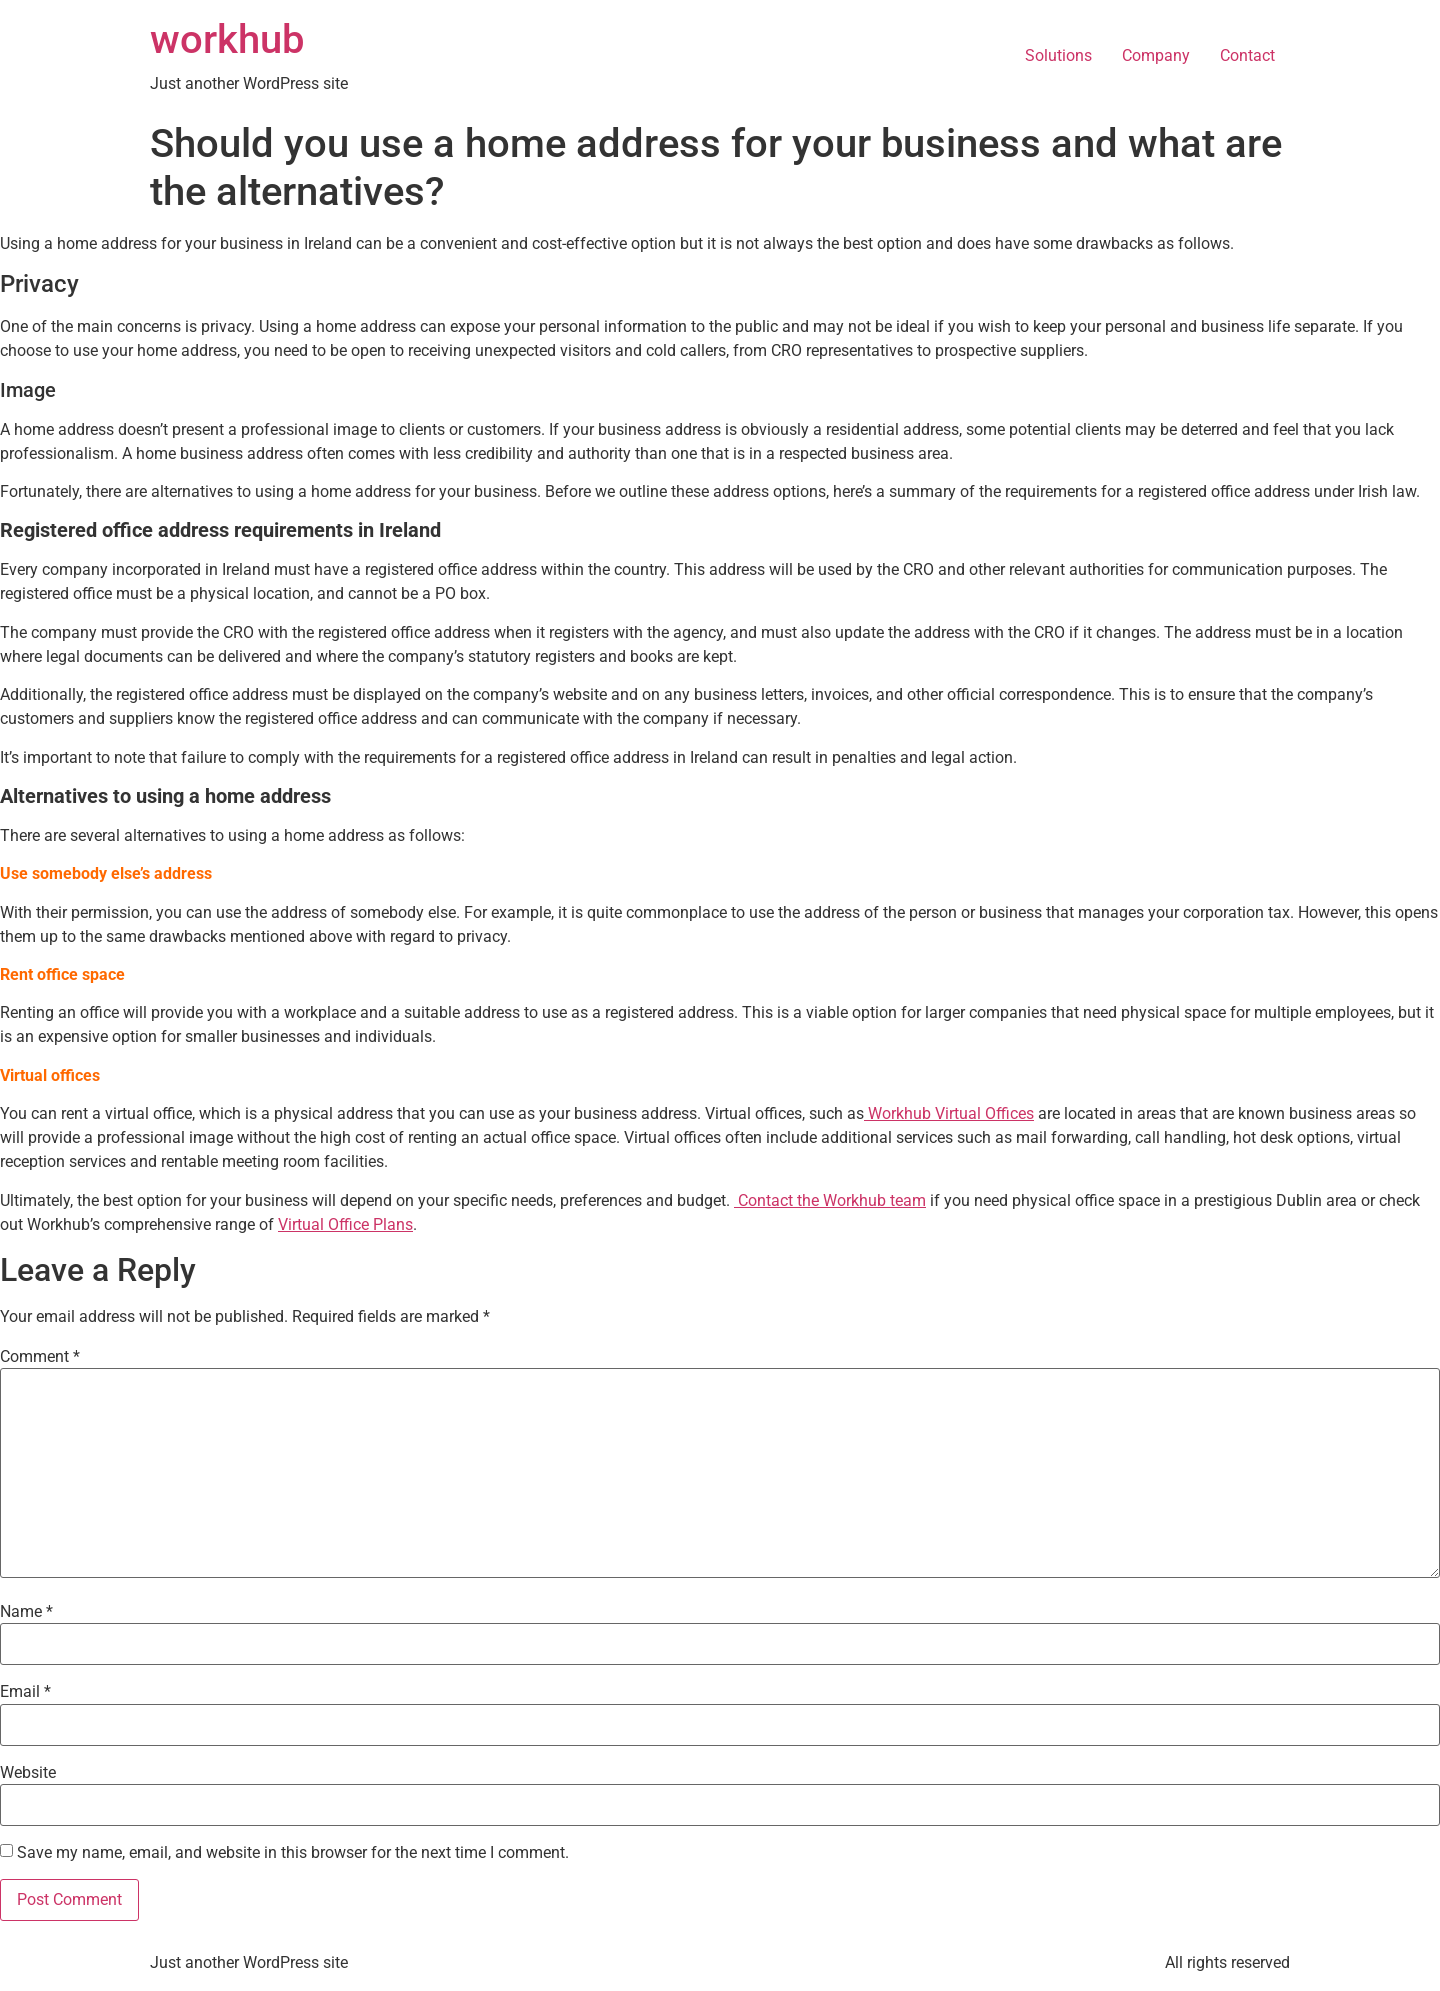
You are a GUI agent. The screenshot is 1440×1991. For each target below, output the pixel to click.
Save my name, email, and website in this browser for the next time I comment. (293, 1853)
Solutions (1058, 55)
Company (1156, 55)
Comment (40, 1357)
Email (25, 1692)
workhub (227, 39)
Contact (1247, 55)
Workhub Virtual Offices (951, 1113)
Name (26, 1612)
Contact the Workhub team (830, 1200)
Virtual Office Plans (345, 1224)
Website (28, 1773)
